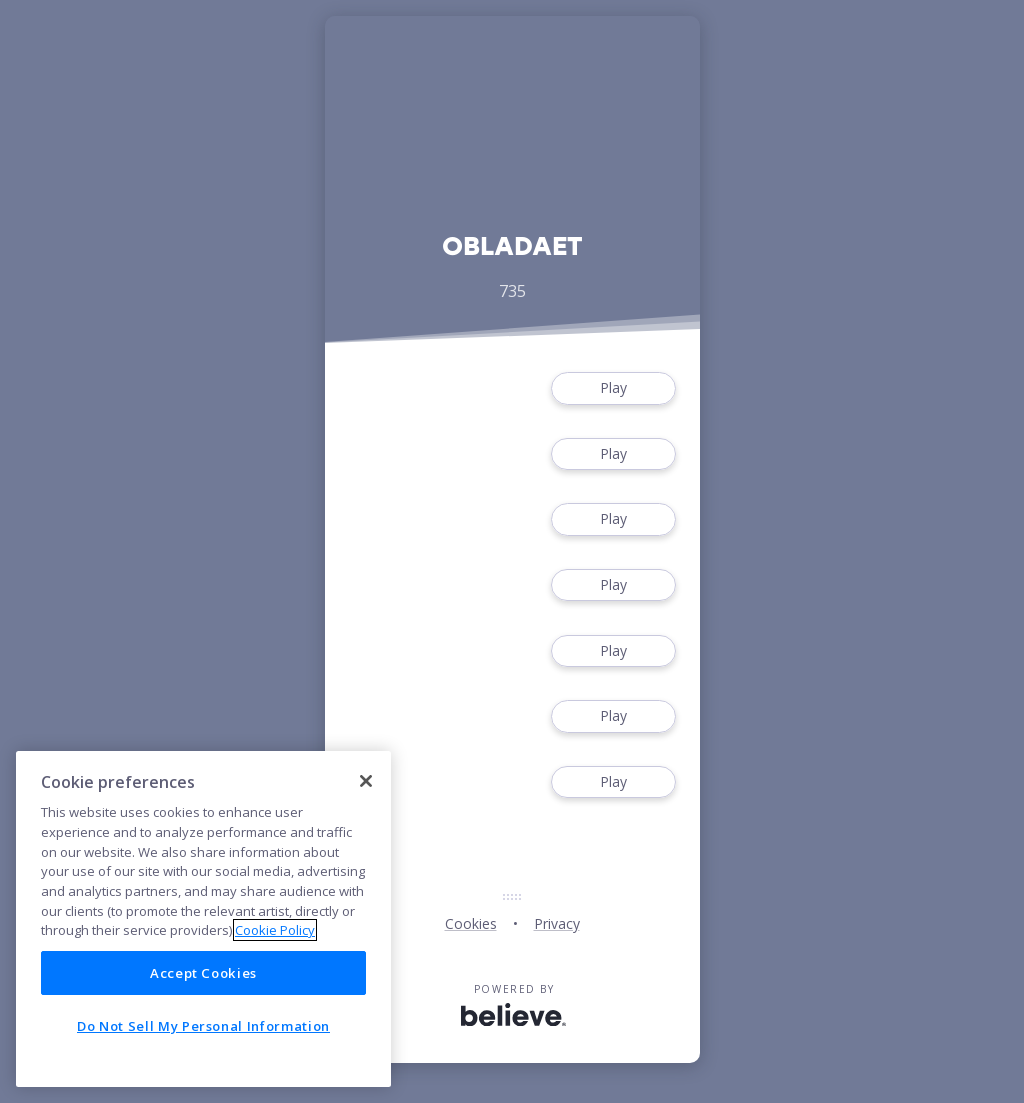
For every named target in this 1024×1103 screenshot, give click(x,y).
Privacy (557, 923)
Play (613, 388)
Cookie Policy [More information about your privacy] (275, 930)
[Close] (366, 781)
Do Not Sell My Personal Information (203, 1026)
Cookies (471, 923)
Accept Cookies (203, 973)
